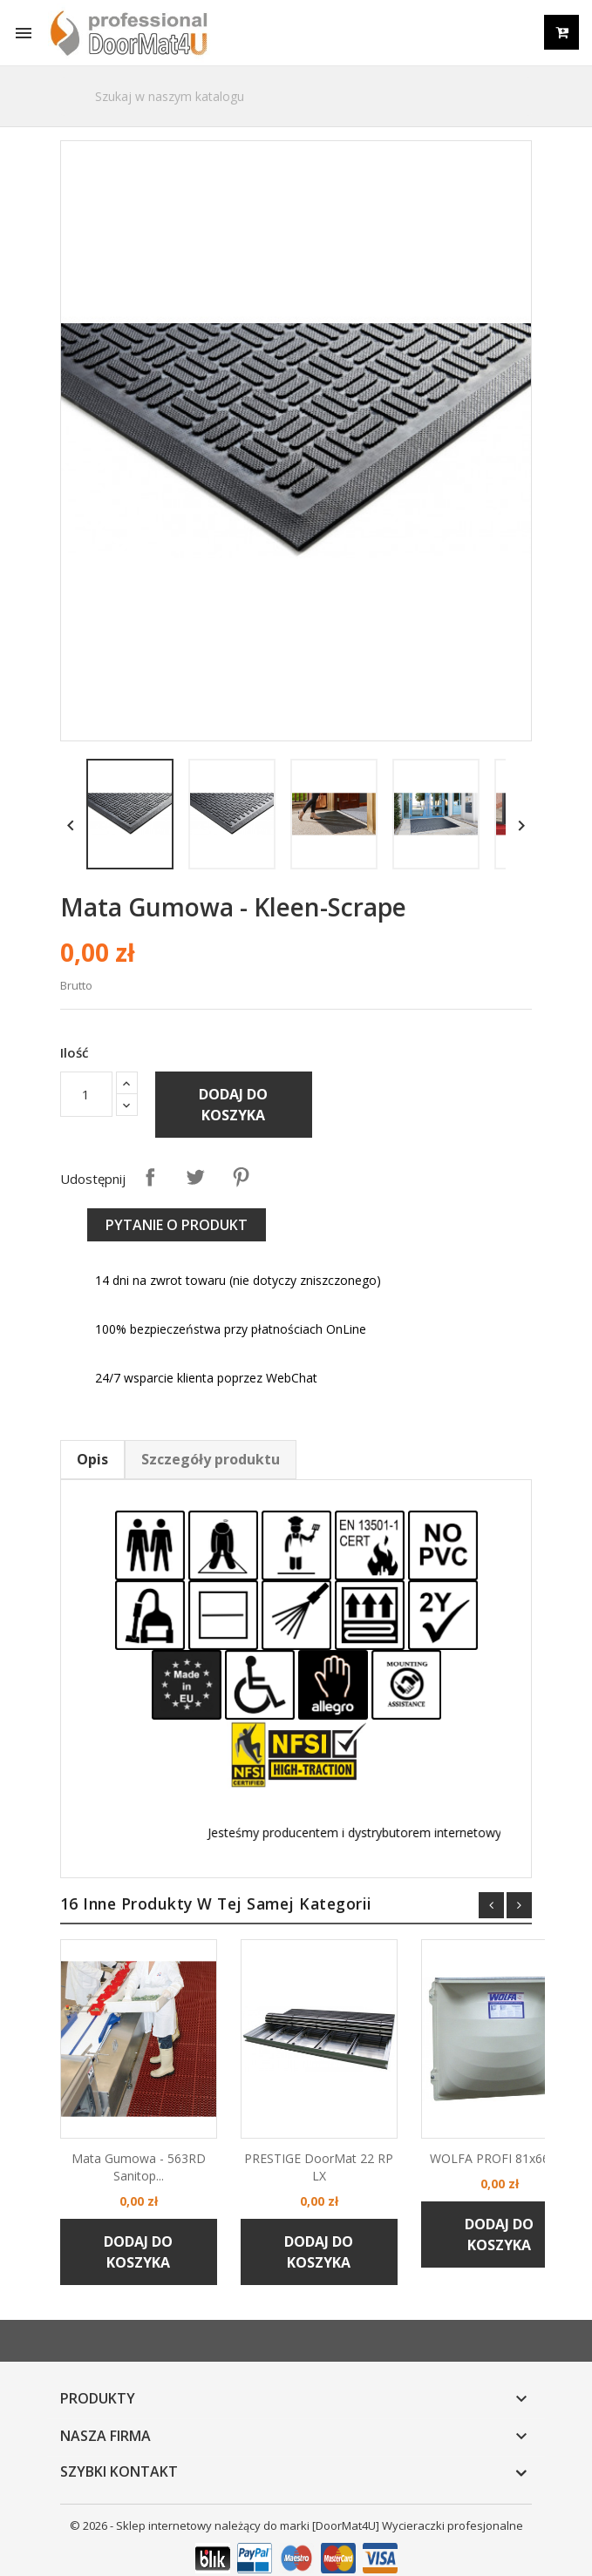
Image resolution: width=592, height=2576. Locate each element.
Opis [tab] (71, 1511)
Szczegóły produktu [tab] (189, 1511)
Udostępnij (129, 1230)
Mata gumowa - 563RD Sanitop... (118, 2151)
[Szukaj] (296, 96)
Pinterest (219, 1230)
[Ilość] (65, 1148)
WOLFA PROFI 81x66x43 (478, 2142)
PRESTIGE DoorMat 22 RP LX (297, 2151)
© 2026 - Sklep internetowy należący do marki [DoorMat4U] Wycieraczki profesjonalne (296, 2516)
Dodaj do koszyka (212, 1159)
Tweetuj (174, 1230)
